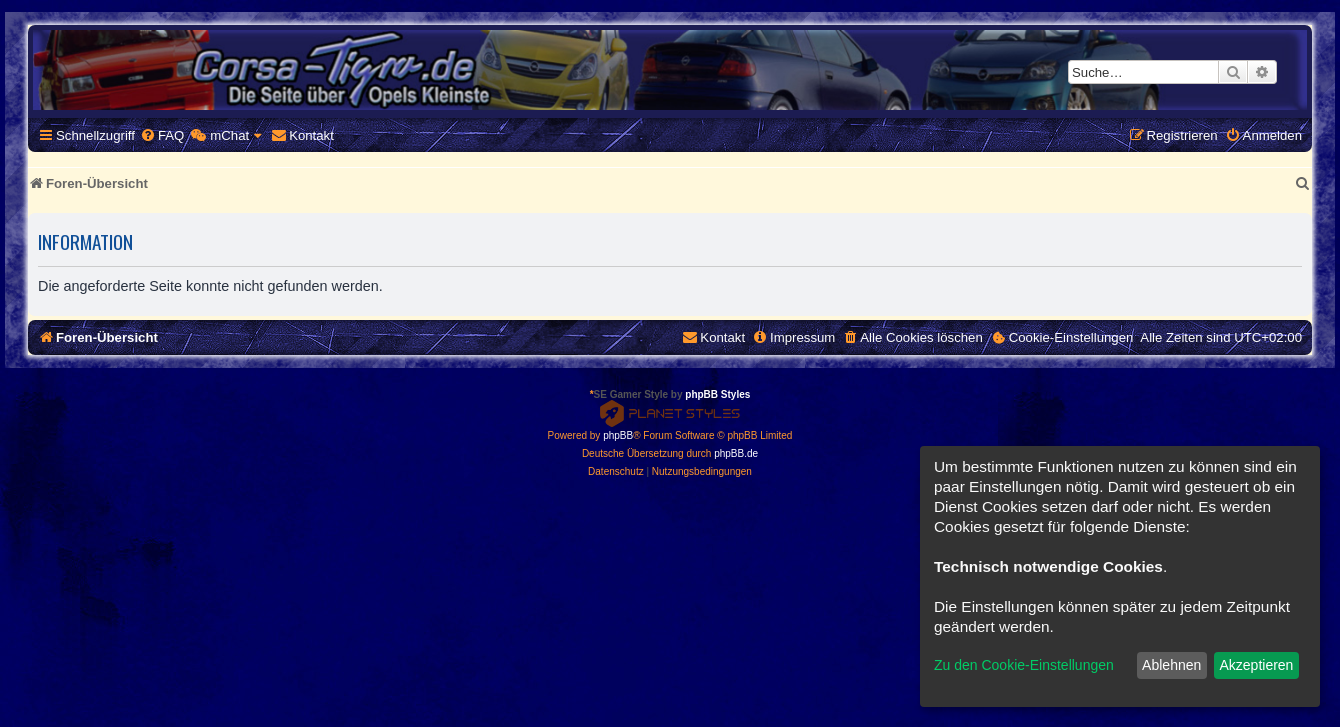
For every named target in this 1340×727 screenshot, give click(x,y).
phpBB (618, 435)
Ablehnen (1171, 665)
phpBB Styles (717, 394)
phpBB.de (736, 453)
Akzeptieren (1256, 665)
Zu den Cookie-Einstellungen (1024, 665)
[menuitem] (162, 135)
